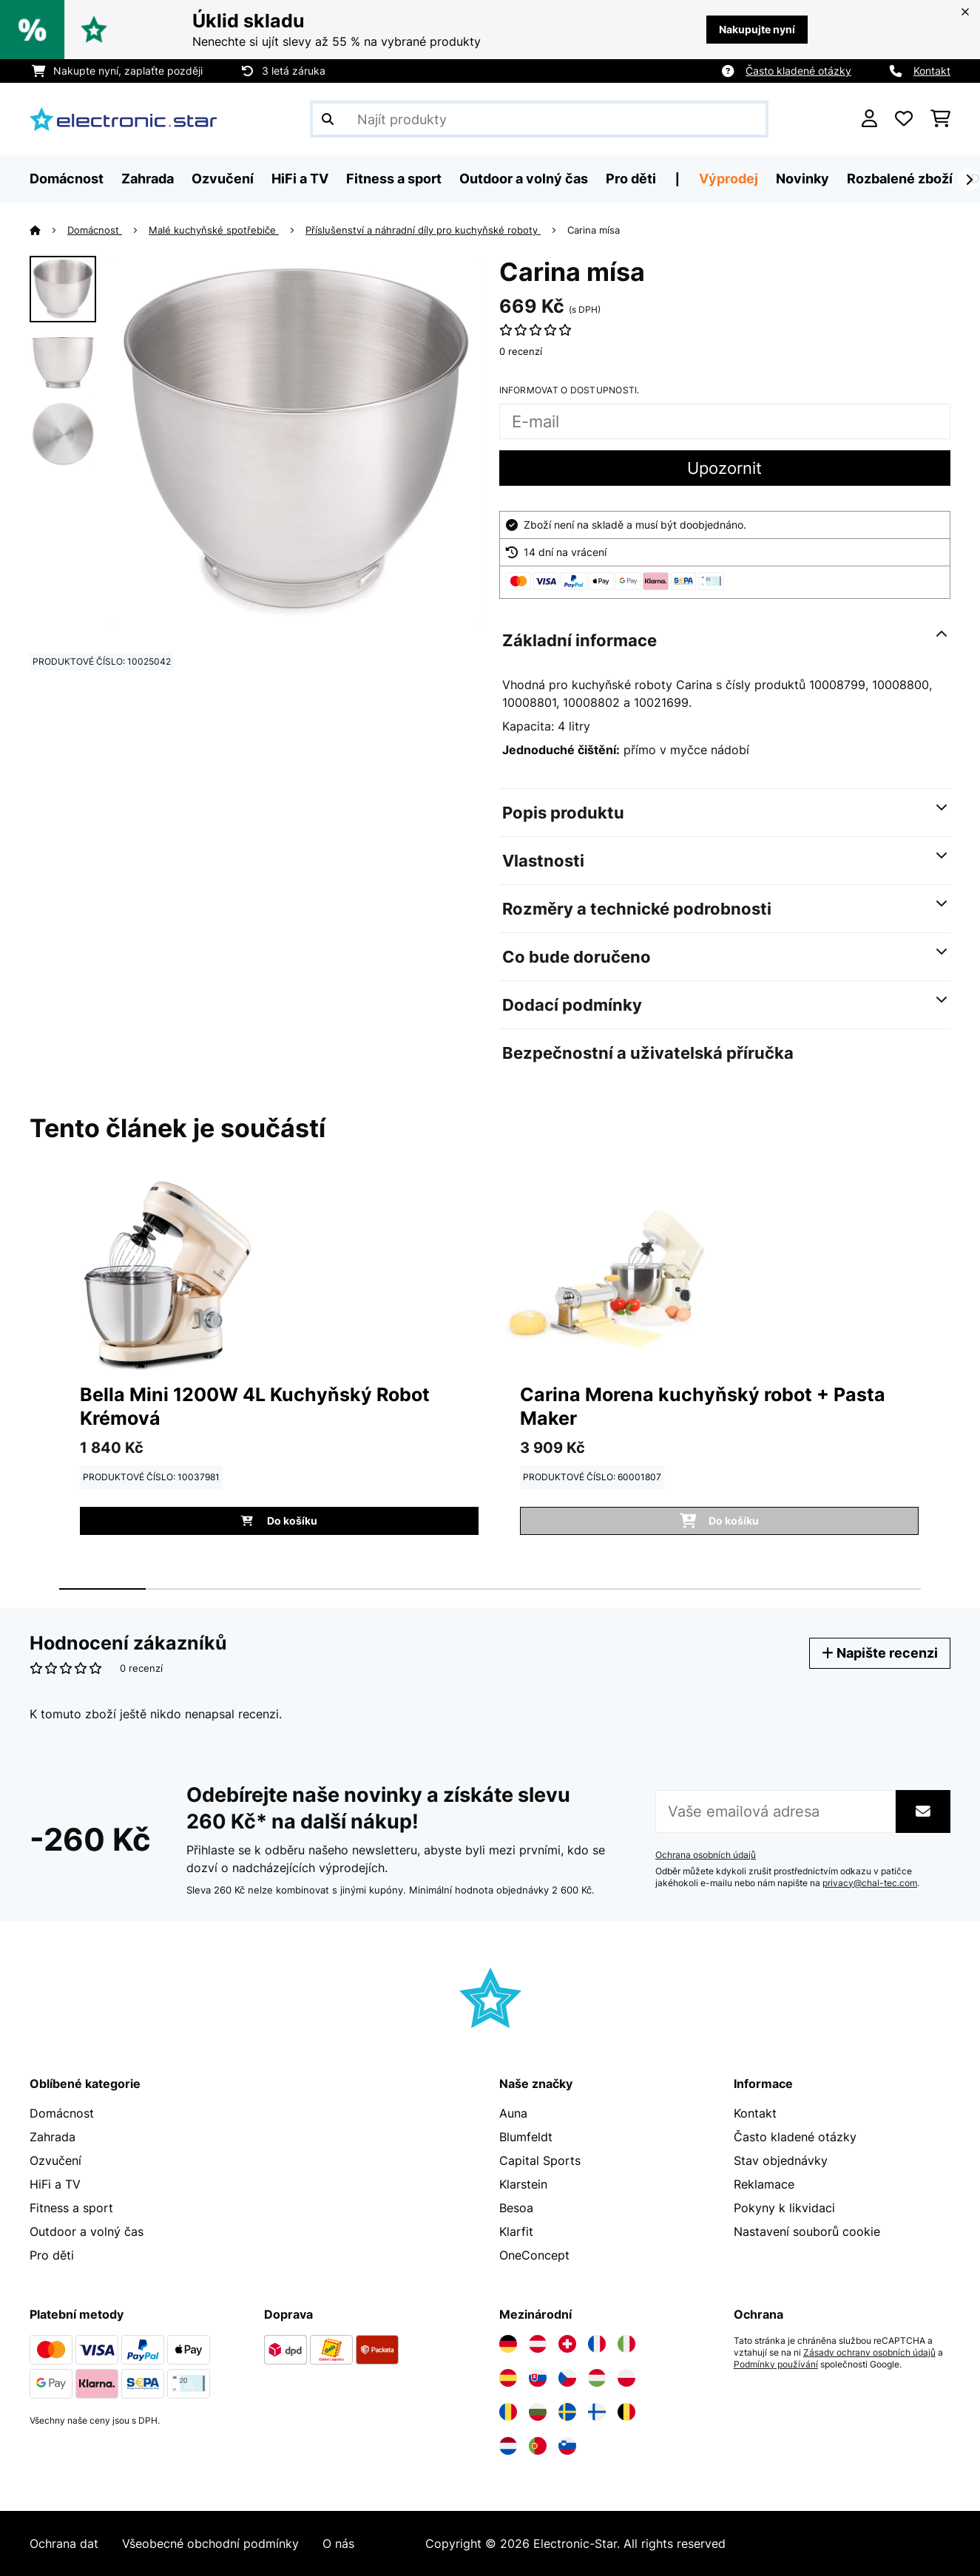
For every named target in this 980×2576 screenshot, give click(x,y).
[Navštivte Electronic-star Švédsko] (567, 2412)
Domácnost (94, 230)
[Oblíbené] (904, 119)
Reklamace (764, 2184)
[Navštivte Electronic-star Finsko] (597, 2412)
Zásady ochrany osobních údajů (869, 2353)
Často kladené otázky (798, 70)
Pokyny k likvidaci (784, 2207)
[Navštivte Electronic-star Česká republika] (567, 2378)
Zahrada (52, 2136)
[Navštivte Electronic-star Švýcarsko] (567, 2344)
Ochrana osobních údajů (705, 1855)
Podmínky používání (776, 2364)
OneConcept (534, 2255)
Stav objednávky (781, 2160)
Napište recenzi (880, 1653)
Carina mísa (593, 230)
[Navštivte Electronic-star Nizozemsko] (508, 2446)
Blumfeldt (525, 2136)
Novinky (802, 178)
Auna (513, 2113)
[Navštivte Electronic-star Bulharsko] (538, 2412)
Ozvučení (55, 2160)
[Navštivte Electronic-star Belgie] (626, 2412)
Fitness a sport (71, 2207)
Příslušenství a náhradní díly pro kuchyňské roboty (423, 230)
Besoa (516, 2207)
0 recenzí (520, 351)
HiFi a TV (55, 2184)
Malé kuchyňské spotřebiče (214, 230)
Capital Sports (540, 2160)
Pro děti (52, 2255)
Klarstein (523, 2184)
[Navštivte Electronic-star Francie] (597, 2344)
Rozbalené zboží (900, 178)
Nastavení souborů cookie (807, 2231)
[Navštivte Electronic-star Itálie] (626, 2344)
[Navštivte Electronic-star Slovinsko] (567, 2446)
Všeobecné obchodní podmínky (210, 2543)
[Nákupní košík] (940, 119)
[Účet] (869, 119)
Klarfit (516, 2231)
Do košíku (279, 1520)
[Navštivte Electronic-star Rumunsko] (508, 2412)
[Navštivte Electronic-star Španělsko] (508, 2378)
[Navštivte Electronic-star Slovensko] (538, 2378)
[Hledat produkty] (539, 119)
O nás (338, 2543)
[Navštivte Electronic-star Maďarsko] (597, 2378)
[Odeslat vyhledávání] (328, 119)
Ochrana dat (64, 2543)
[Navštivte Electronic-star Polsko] (626, 2378)
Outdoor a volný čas (86, 2231)
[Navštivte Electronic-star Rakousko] (538, 2344)
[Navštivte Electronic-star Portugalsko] (538, 2446)
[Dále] (969, 180)
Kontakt (931, 70)
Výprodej (728, 178)
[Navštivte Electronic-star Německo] (508, 2344)
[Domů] (48, 230)
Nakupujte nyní (757, 29)
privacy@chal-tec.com (869, 1883)
